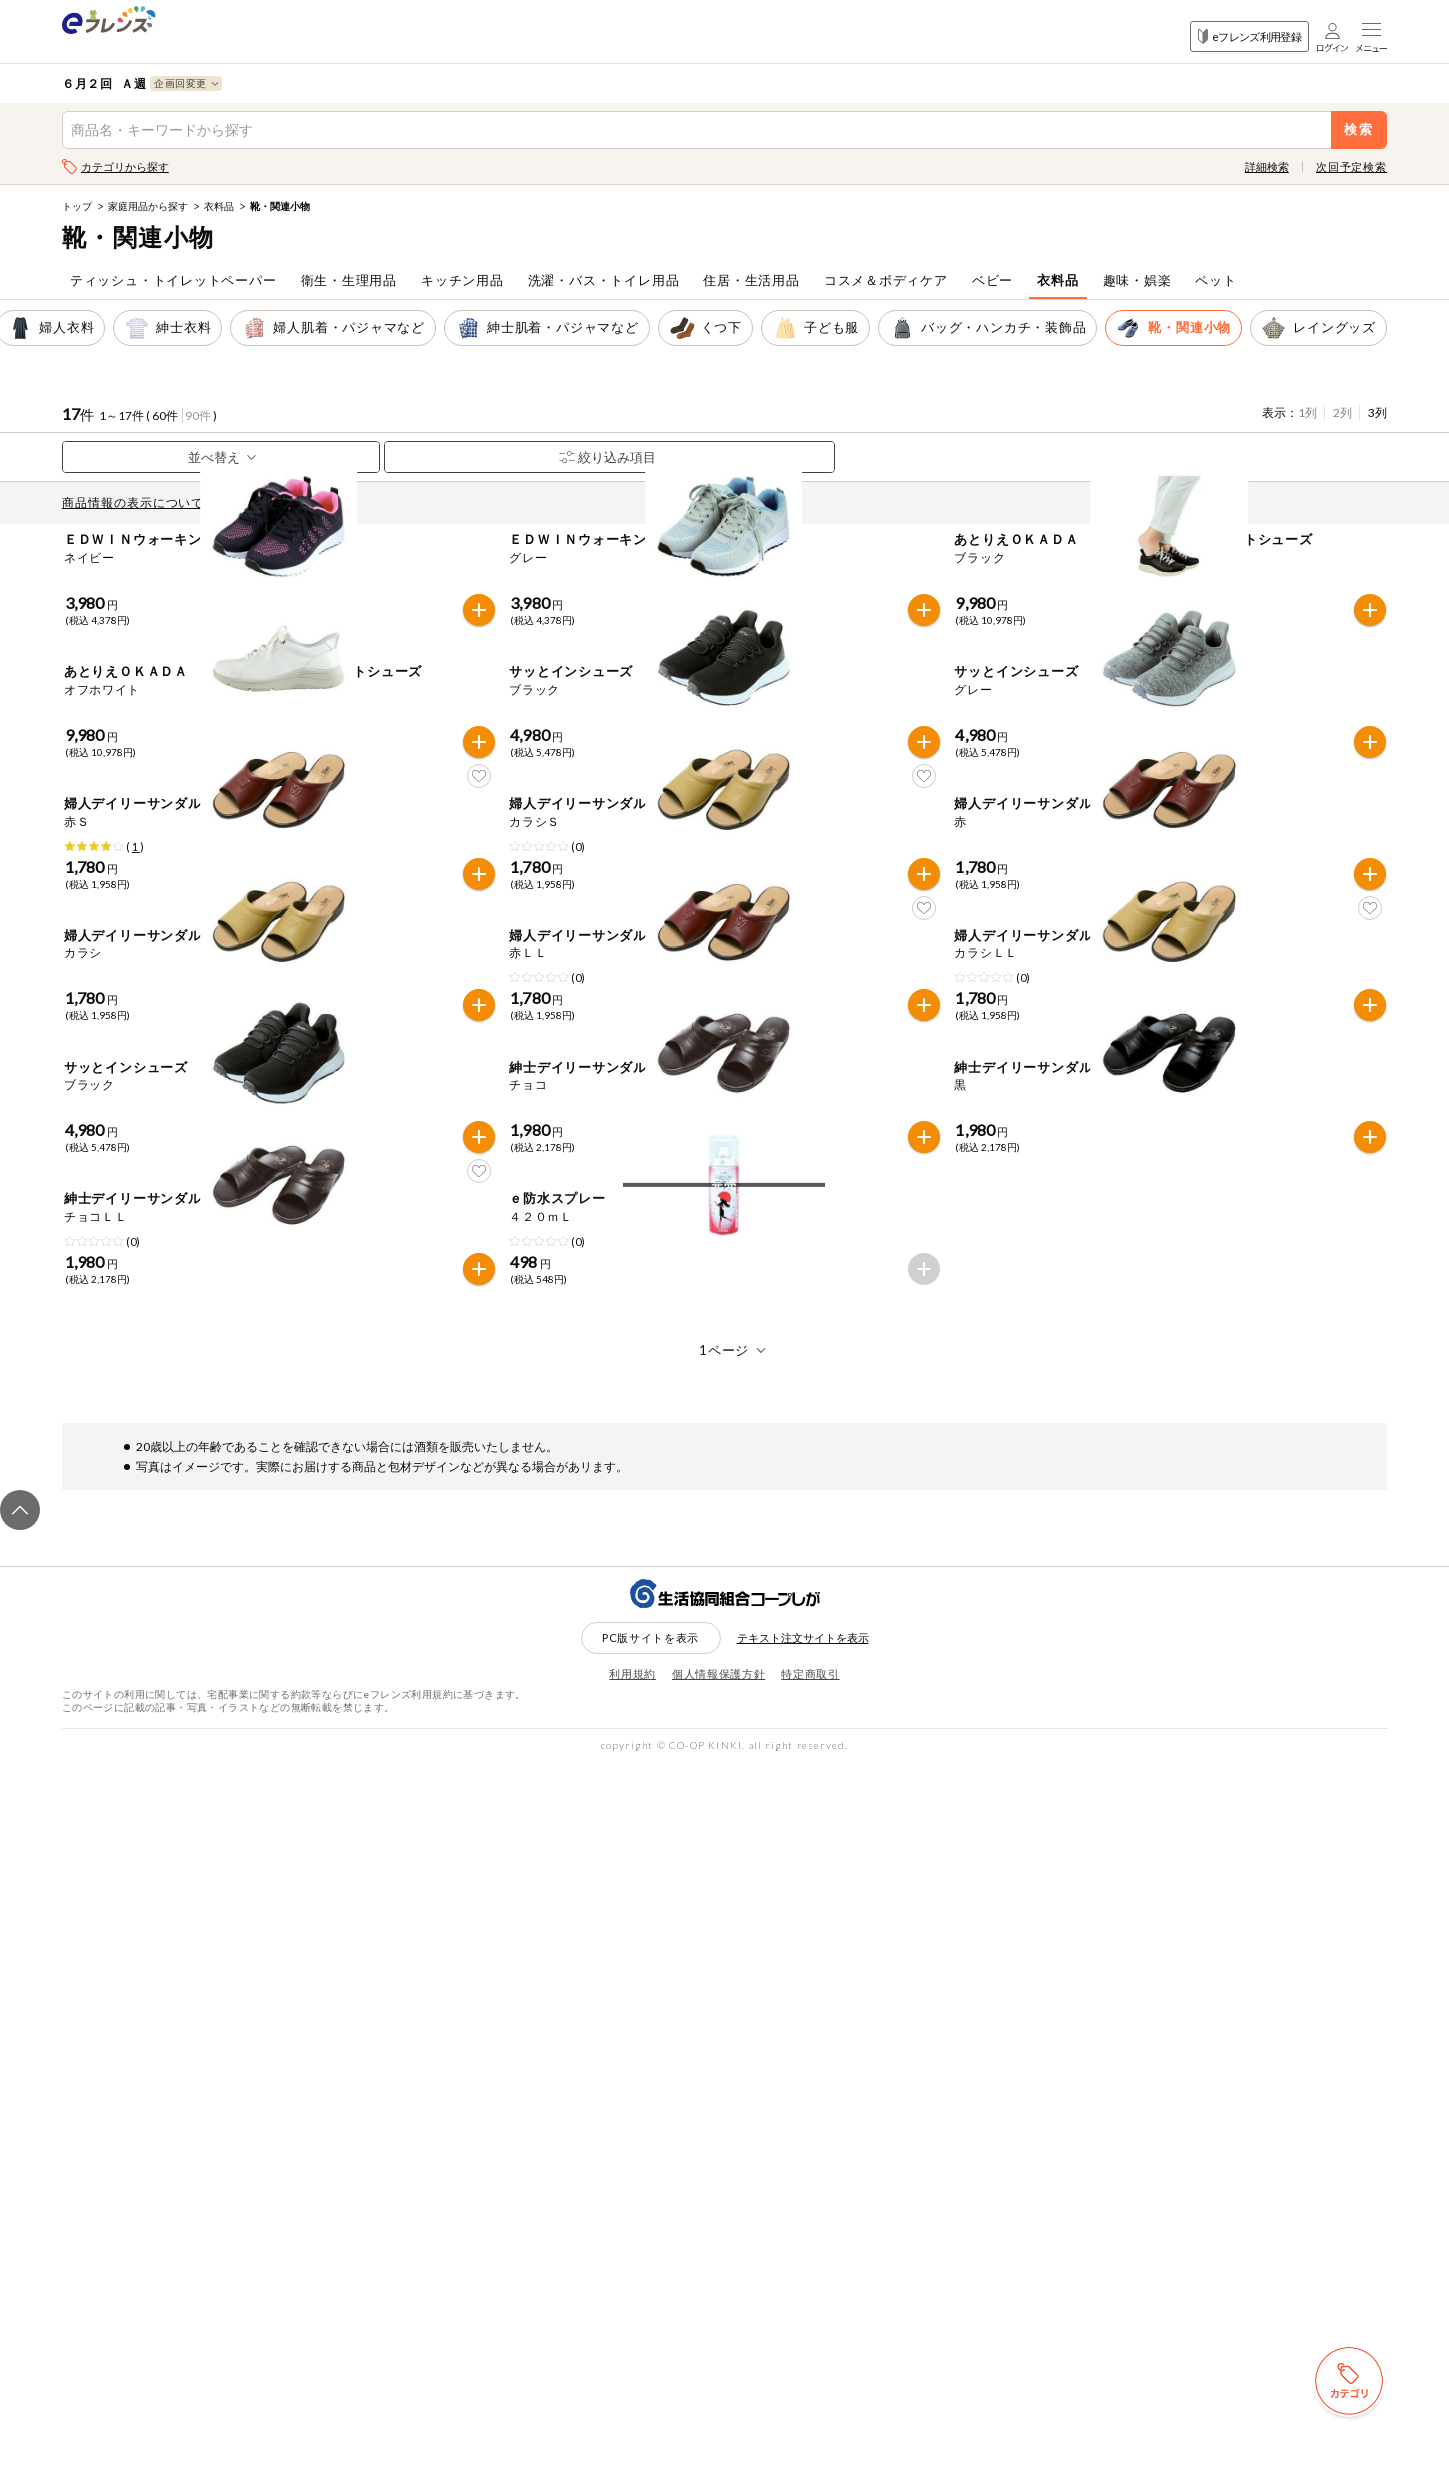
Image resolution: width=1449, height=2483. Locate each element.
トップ (77, 206)
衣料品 (219, 206)
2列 (1342, 412)
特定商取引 (810, 2392)
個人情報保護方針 (718, 2392)
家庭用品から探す (148, 206)
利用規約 (632, 2392)
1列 (1307, 412)
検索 (1359, 129)
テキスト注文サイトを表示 (803, 2356)
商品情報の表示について (138, 502)
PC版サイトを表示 (650, 2355)
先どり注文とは (278, 502)
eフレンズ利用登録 (1249, 36)
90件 (198, 415)
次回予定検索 (1351, 166)
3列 (1377, 412)
